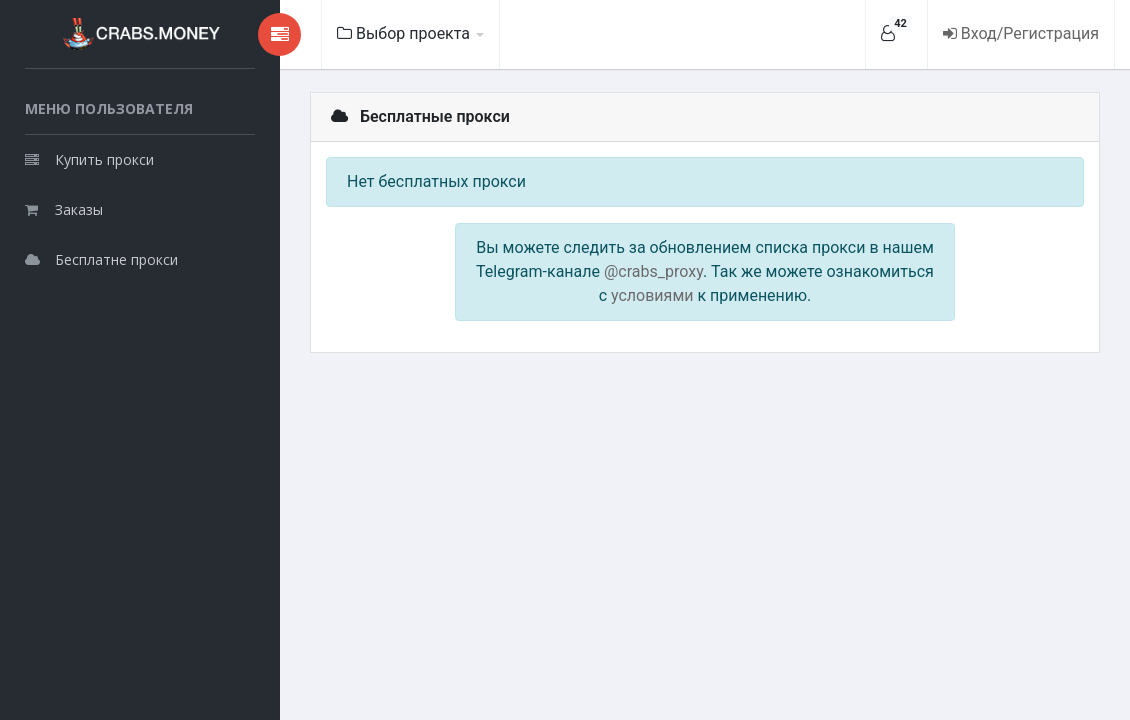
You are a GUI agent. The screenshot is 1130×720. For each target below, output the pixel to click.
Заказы (64, 209)
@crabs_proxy (653, 271)
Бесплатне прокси (101, 259)
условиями (652, 295)
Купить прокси (89, 159)
